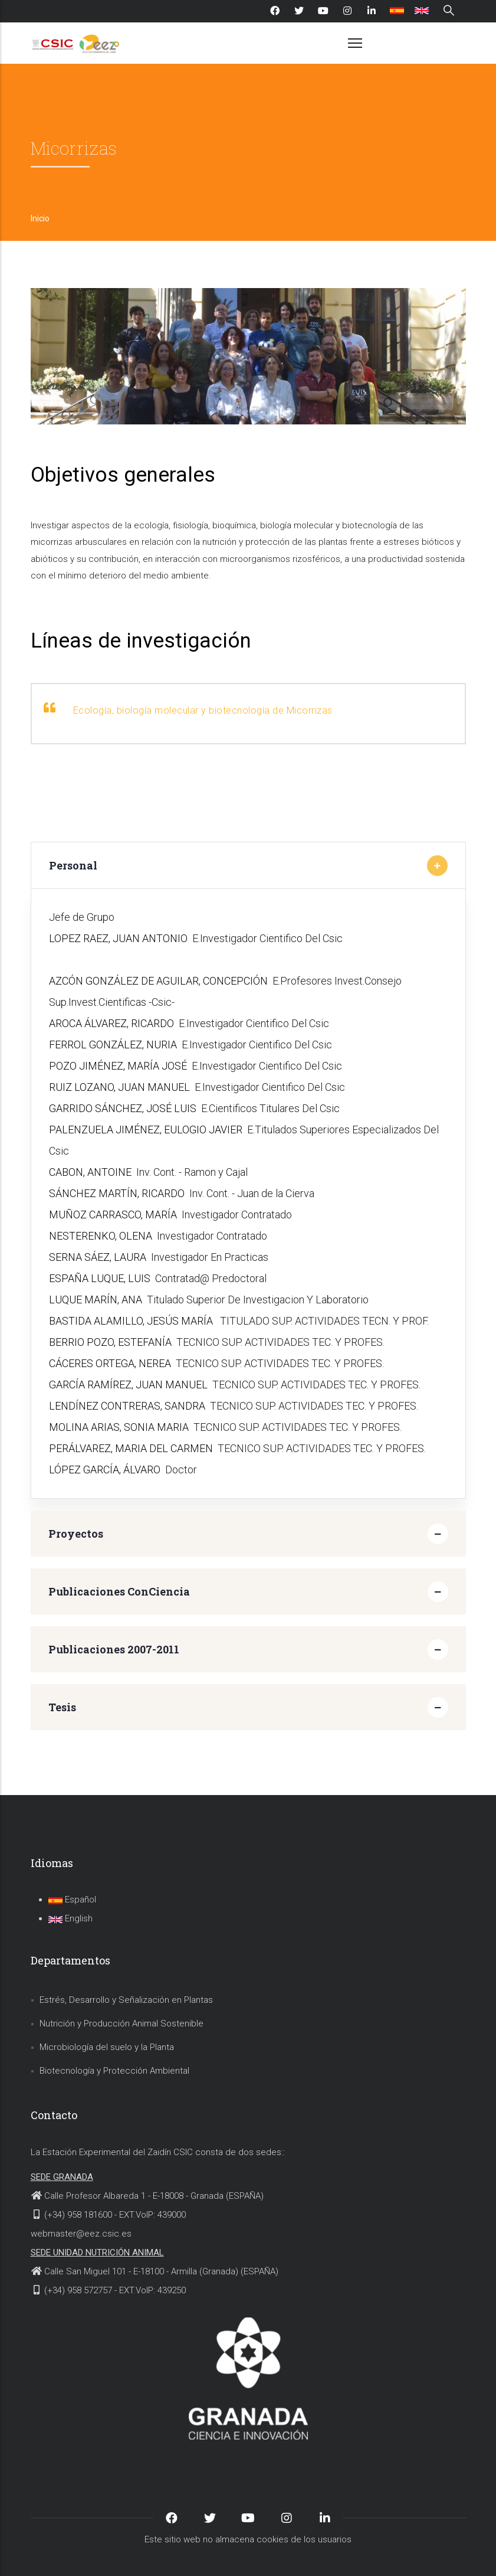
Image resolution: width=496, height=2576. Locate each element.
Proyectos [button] (75, 1533)
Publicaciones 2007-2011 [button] (113, 1649)
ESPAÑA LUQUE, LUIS (99, 1278)
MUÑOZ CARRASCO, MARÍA (113, 1214)
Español (72, 1899)
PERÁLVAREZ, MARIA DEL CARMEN (131, 1448)
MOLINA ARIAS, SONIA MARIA (119, 1427)
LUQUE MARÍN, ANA (95, 1299)
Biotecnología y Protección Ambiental (114, 2070)
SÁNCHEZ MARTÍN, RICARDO (117, 1193)
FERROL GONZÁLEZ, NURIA (113, 1044)
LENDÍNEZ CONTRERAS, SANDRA (127, 1406)
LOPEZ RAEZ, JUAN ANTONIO (118, 938)
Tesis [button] (62, 1707)
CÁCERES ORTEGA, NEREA (110, 1363)
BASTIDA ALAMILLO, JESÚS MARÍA (132, 1321)
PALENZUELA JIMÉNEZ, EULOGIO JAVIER (145, 1129)
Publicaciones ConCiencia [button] (119, 1591)
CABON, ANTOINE (90, 1172)
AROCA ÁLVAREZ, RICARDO (111, 1023)
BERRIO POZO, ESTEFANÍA (110, 1342)
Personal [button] (73, 865)
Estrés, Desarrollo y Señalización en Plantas (126, 2000)
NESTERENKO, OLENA (100, 1236)
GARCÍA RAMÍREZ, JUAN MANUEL (128, 1384)
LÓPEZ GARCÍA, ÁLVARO (104, 1469)
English (70, 1918)
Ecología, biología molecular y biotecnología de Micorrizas (203, 710)
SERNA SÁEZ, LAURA (97, 1257)
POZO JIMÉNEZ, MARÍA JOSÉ (118, 1066)
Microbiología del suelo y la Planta (107, 2047)
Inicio (40, 218)
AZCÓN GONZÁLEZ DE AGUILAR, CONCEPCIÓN (158, 981)
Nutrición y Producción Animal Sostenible (121, 2023)
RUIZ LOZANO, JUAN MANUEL (119, 1087)
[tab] (248, 865)
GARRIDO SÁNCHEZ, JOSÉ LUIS (122, 1108)
